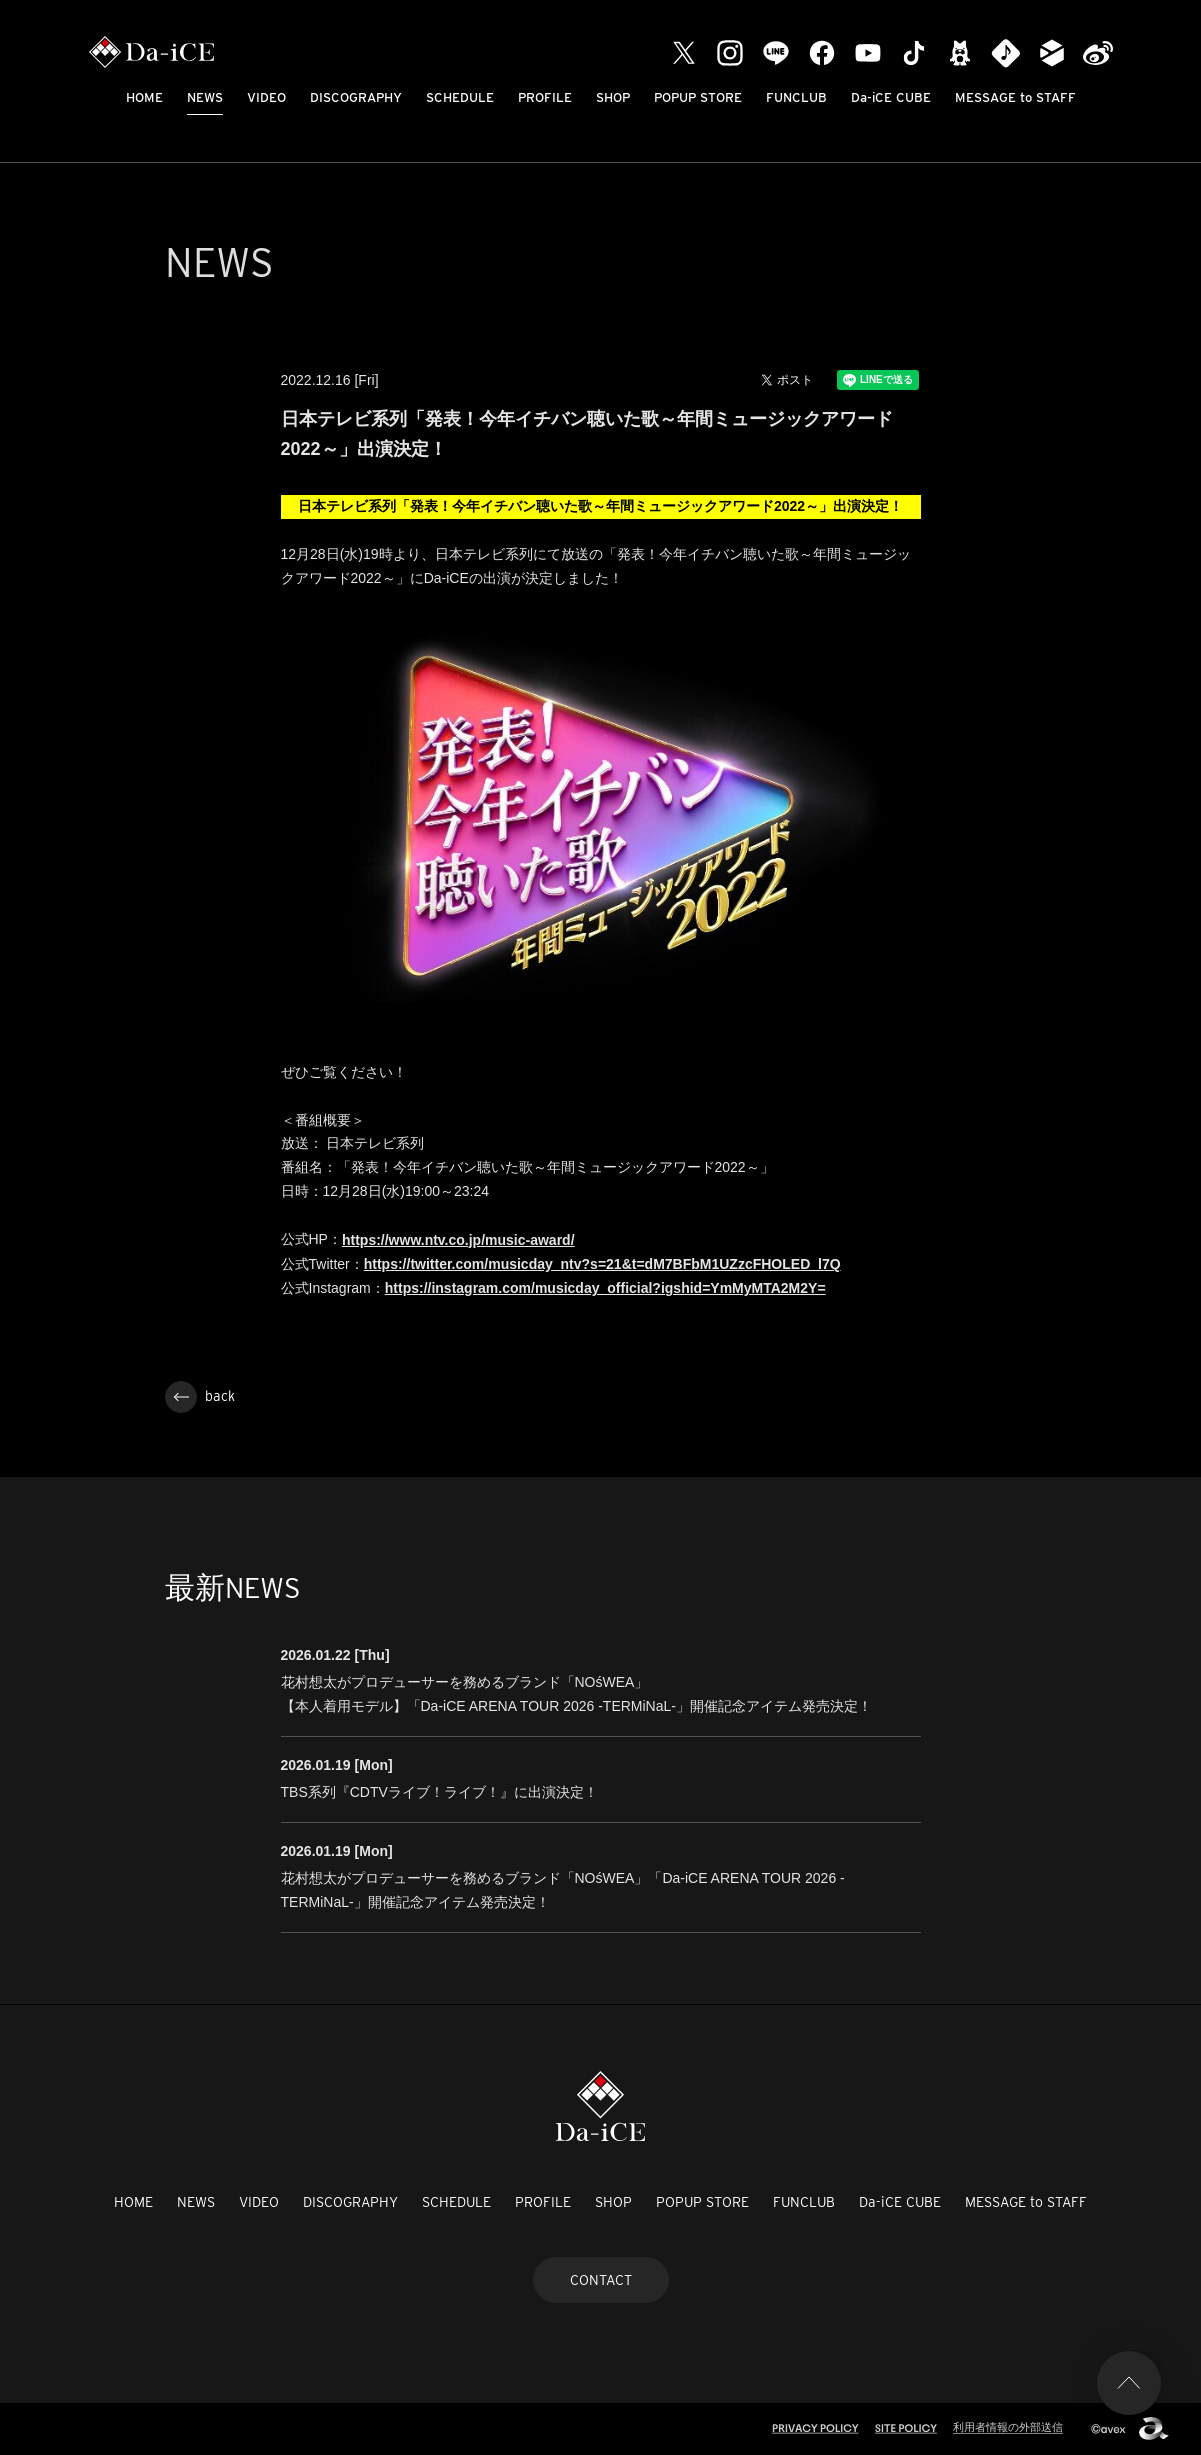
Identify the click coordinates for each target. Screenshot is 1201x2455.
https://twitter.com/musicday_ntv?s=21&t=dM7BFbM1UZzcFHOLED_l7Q (602, 1264)
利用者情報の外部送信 (1008, 2427)
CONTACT (601, 2280)
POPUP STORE (698, 97)
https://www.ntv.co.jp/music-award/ (458, 1240)
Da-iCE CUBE (891, 97)
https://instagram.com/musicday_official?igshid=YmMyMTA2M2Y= (605, 1288)
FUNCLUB (796, 97)
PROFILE (545, 97)
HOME (144, 97)
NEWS (205, 97)
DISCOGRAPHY (356, 97)
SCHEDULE (460, 97)
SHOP (613, 97)
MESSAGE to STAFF (1015, 97)
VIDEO (266, 97)
